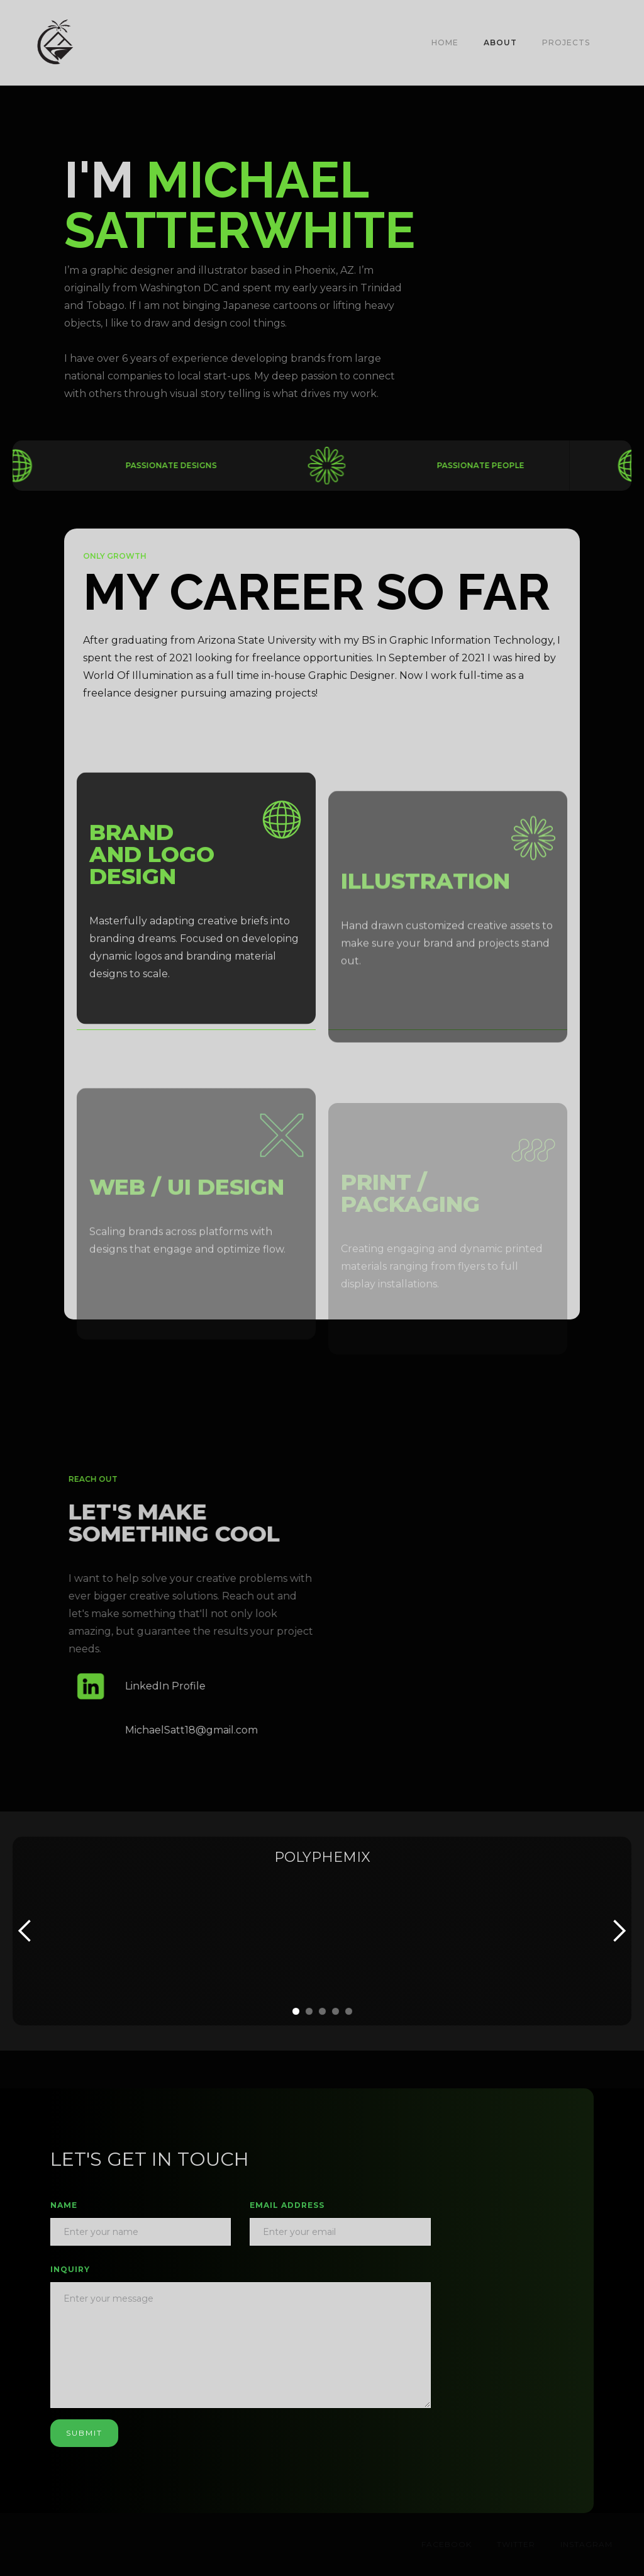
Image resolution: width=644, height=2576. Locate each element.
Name (63, 2205)
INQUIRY (70, 2269)
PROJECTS (566, 42)
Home (444, 42)
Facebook (446, 2544)
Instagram (586, 2544)
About (500, 42)
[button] (613, 42)
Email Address (287, 2205)
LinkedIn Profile (173, 1686)
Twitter (516, 2544)
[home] (55, 43)
